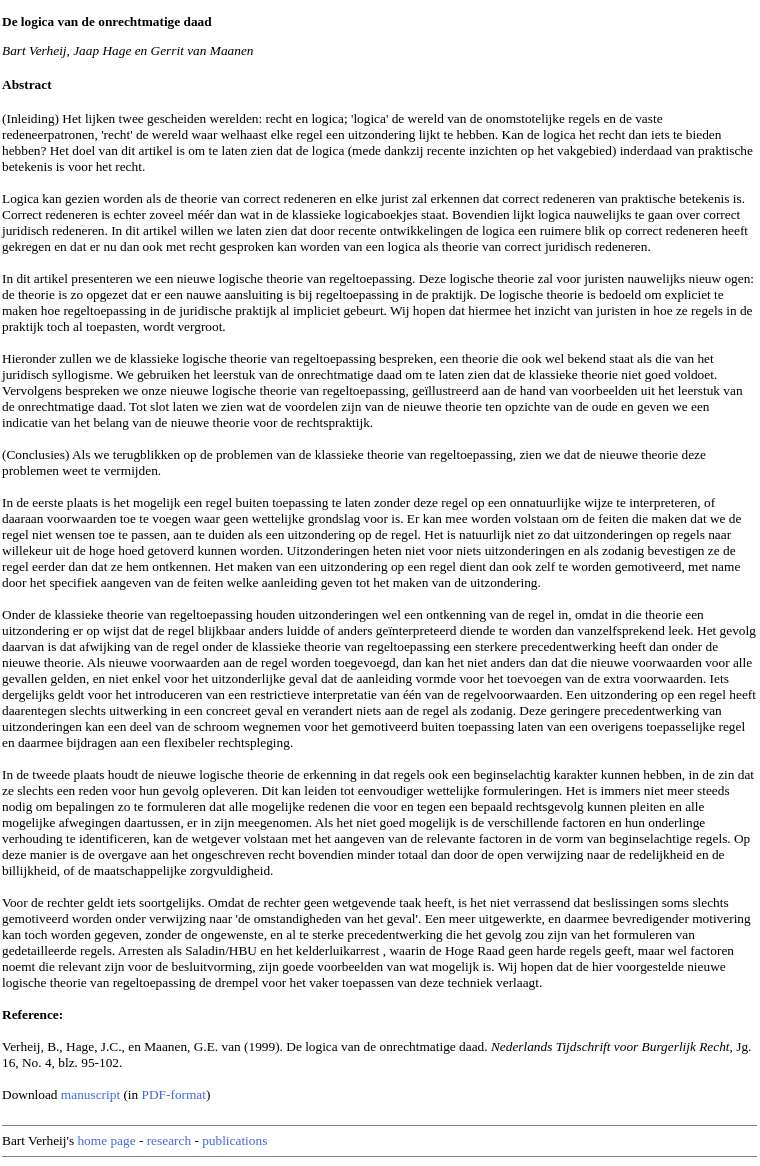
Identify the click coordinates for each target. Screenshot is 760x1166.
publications (234, 1140)
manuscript (90, 1094)
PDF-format (174, 1094)
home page (106, 1140)
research (169, 1140)
